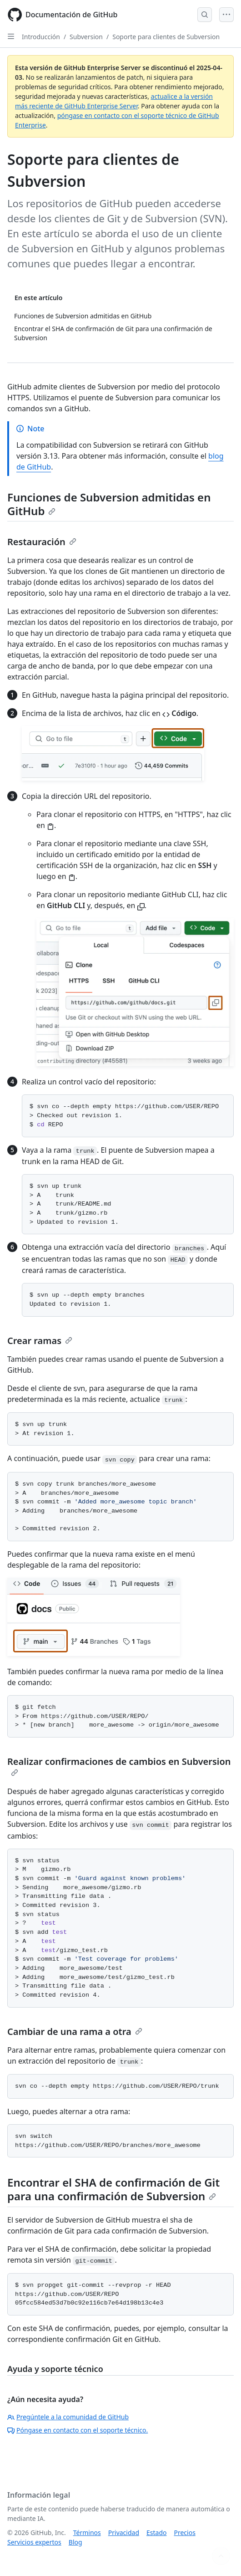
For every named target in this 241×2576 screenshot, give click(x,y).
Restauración (41, 542)
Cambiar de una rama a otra (74, 2031)
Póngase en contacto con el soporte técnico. (77, 2430)
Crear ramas (39, 1340)
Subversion (86, 36)
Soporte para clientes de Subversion (166, 36)
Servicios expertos (34, 2542)
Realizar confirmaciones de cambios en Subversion (119, 1765)
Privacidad (123, 2532)
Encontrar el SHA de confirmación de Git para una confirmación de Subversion (113, 2189)
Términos (87, 2532)
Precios (185, 2532)
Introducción (41, 36)
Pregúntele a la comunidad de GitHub (68, 2416)
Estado (156, 2532)
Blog (75, 2542)
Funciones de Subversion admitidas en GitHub (109, 504)
